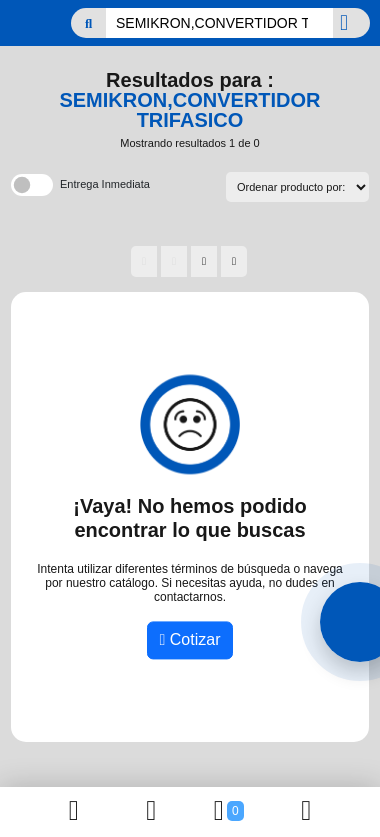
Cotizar (190, 639)
